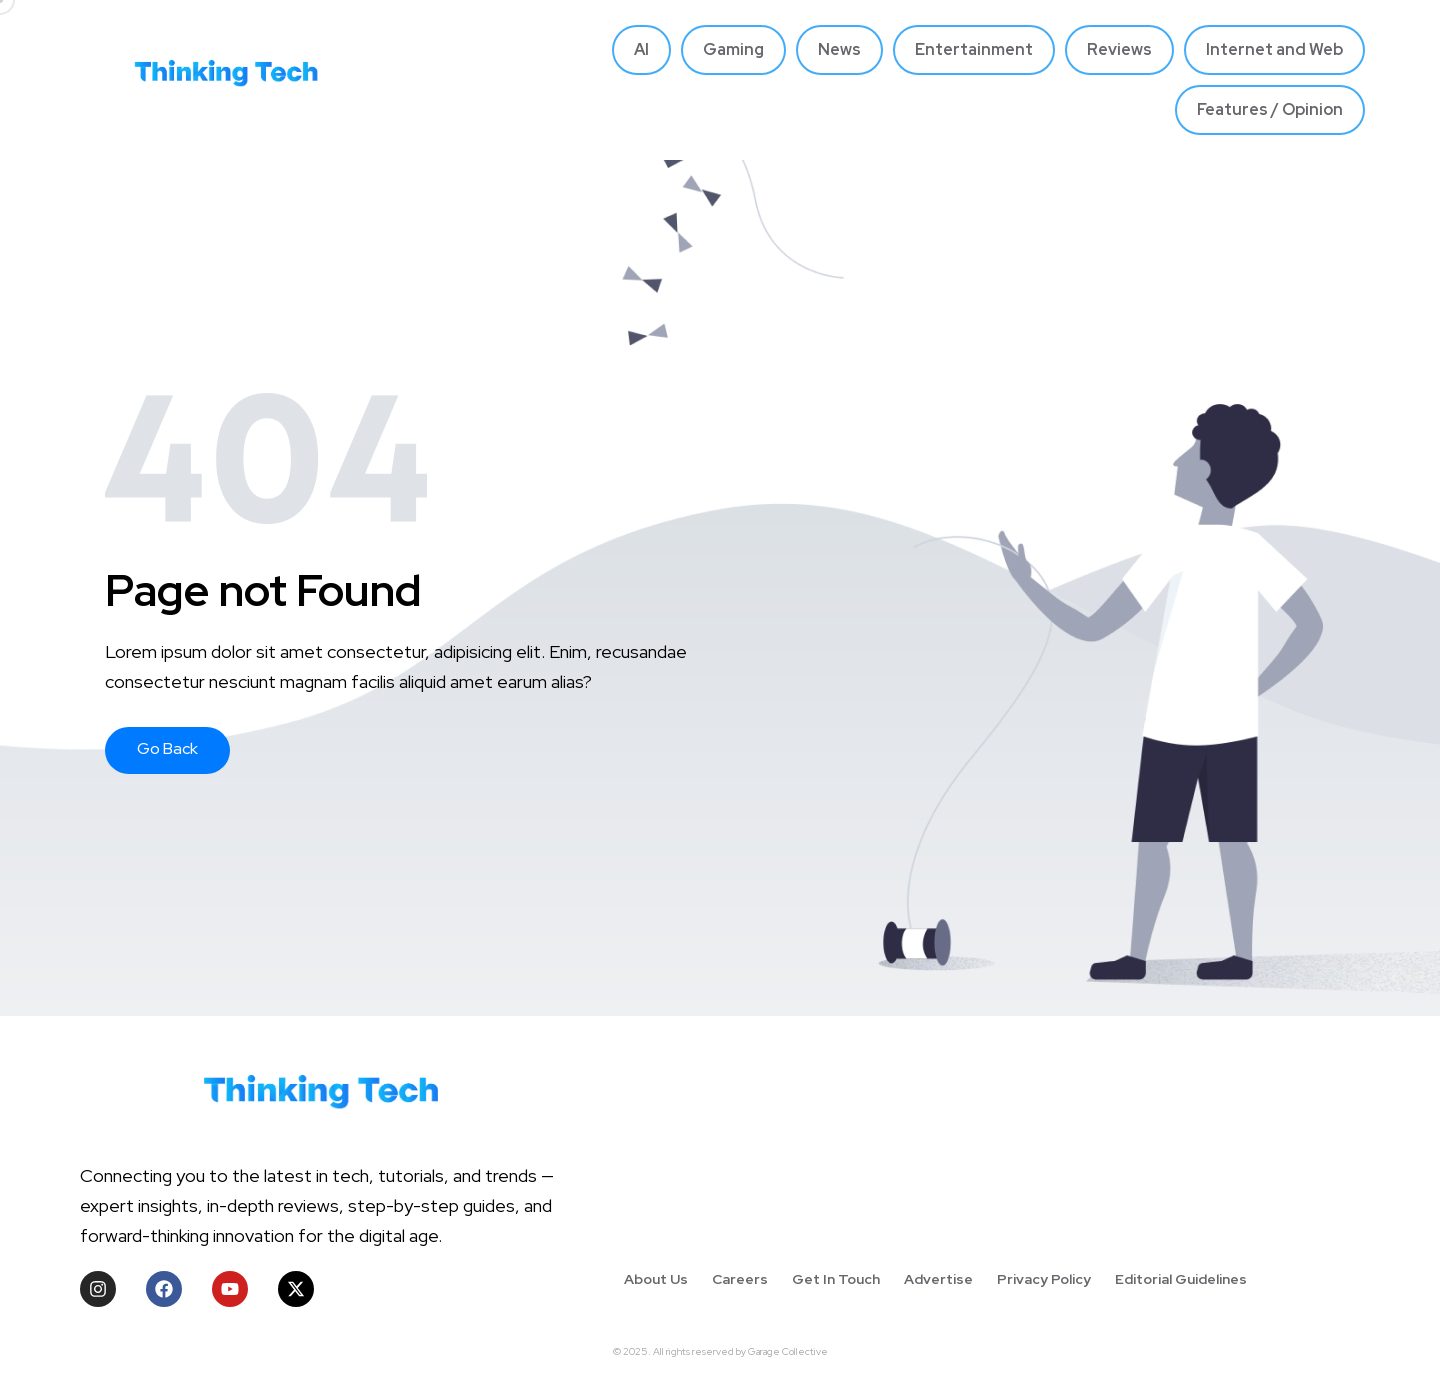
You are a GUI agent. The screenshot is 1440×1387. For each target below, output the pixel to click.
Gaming (733, 49)
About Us (656, 1279)
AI (641, 49)
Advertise (938, 1279)
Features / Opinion (1270, 109)
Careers (740, 1279)
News (839, 49)
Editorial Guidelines (1181, 1279)
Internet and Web (1274, 49)
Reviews (1119, 49)
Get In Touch (836, 1279)
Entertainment (974, 49)
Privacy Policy (1044, 1279)
